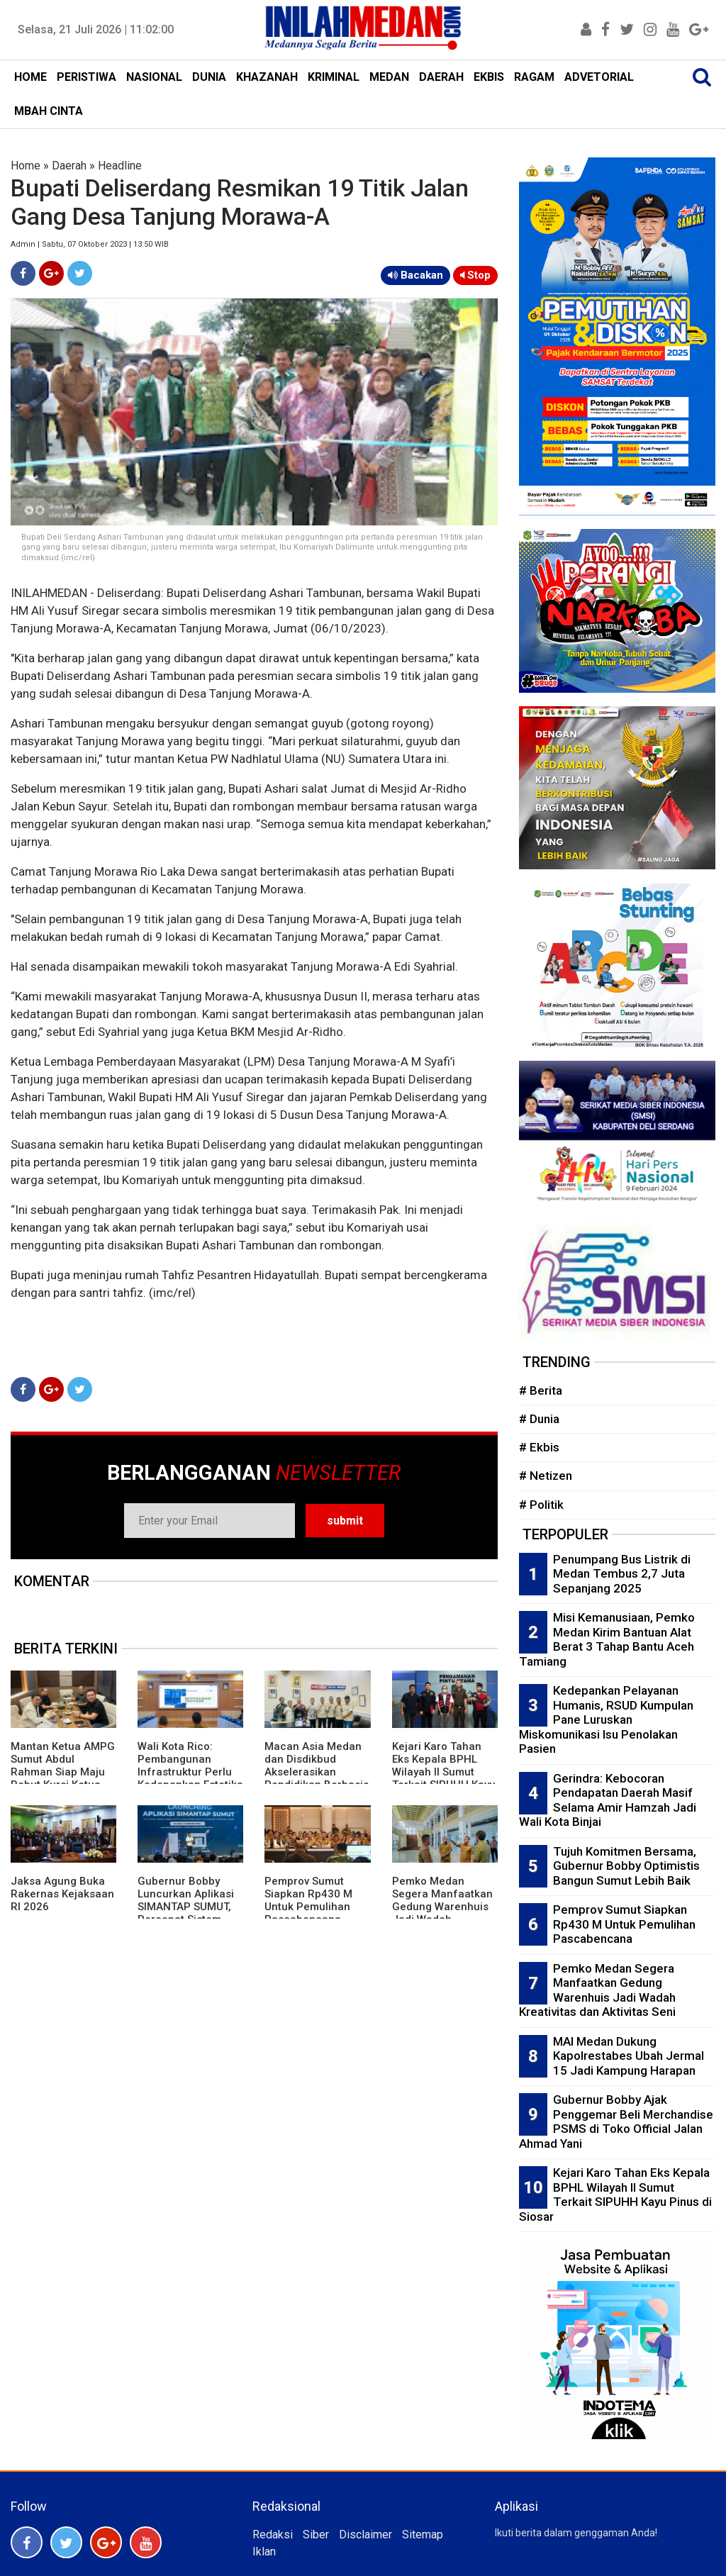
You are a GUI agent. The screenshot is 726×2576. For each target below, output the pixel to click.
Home (25, 165)
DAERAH (441, 77)
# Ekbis (539, 1447)
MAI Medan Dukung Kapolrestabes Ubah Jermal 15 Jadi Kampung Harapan (628, 2056)
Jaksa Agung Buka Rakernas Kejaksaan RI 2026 (62, 1894)
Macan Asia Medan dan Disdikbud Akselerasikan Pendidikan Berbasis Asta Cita (316, 1772)
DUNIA (209, 77)
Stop (475, 275)
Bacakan (415, 275)
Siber (316, 2534)
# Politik (541, 1505)
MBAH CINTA (48, 111)
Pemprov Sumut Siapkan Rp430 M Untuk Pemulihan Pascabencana (308, 1900)
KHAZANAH (267, 77)
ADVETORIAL (599, 77)
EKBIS (489, 77)
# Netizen (545, 1475)
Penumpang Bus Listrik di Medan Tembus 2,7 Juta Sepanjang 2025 (622, 1573)
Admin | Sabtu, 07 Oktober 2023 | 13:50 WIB (90, 244)
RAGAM (534, 77)
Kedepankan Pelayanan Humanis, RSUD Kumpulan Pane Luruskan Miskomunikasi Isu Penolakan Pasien (606, 1719)
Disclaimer (365, 2534)
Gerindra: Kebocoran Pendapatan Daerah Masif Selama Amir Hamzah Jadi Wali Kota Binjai (607, 1800)
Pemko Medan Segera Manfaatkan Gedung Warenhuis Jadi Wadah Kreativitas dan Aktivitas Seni (442, 1913)
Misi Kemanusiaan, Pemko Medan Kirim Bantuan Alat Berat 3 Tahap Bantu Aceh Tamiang (607, 1639)
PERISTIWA (86, 77)
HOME (30, 77)
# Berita (540, 1390)
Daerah (69, 165)
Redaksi (272, 2534)
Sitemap (422, 2534)
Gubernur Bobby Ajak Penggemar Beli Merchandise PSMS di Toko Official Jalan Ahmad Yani (616, 2121)
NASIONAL (154, 77)
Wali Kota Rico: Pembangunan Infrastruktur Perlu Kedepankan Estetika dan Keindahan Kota (190, 1772)
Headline (120, 165)
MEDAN (389, 77)
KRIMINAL (333, 77)
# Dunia (539, 1419)
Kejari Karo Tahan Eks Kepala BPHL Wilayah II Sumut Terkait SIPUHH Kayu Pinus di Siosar (444, 1772)
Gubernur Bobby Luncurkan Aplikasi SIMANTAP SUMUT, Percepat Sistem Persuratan (186, 1907)
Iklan (264, 2551)
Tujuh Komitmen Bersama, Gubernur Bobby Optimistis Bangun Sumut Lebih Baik (626, 1866)
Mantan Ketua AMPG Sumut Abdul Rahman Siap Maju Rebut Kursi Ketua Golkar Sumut (63, 1772)
